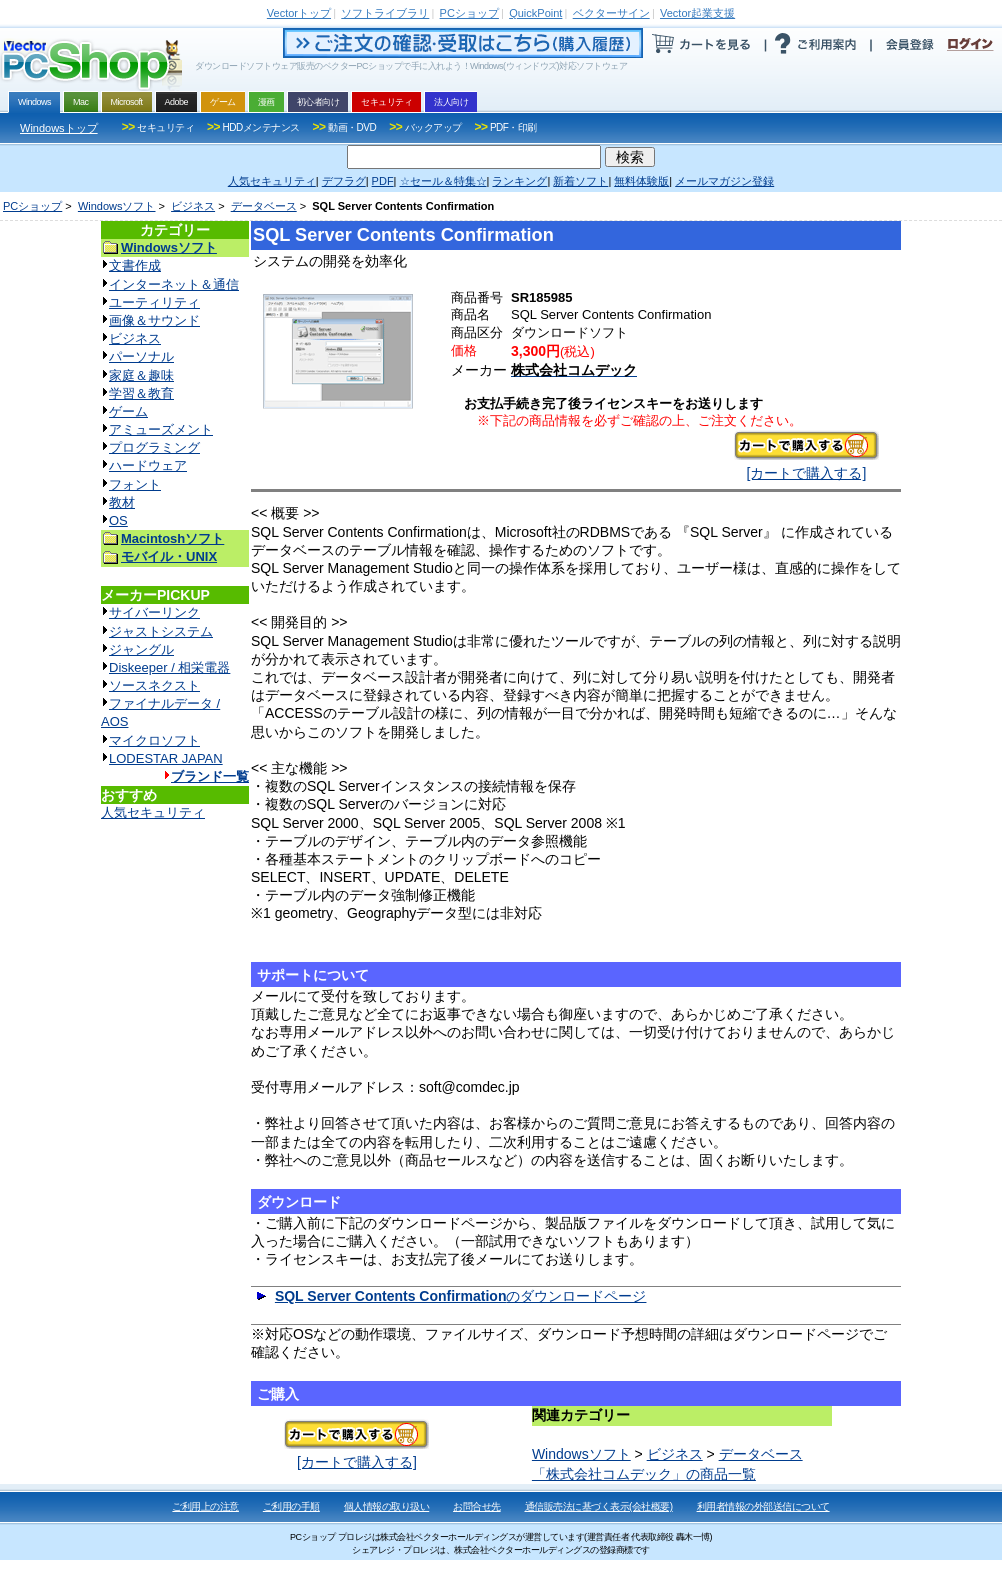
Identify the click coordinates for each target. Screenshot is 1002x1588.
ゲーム (128, 411)
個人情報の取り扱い (387, 1506)
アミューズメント (161, 429)
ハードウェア (148, 465)
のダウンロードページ (461, 1296)
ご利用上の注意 (205, 1506)
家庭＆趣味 (141, 375)
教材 (122, 502)
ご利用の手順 (291, 1506)
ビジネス (193, 206)
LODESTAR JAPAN (166, 758)
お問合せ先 (477, 1506)
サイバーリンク (154, 612)
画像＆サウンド (154, 320)
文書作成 (135, 265)
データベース (264, 206)
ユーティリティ (154, 302)
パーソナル (141, 356)
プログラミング (154, 447)
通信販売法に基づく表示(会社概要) (599, 1506)
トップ (299, 13)
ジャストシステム (161, 631)
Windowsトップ (59, 128)
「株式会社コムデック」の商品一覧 (644, 1474)
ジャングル (141, 649)
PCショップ (32, 206)
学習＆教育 (141, 393)
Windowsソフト (117, 206)
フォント (135, 484)
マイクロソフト (154, 740)
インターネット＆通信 (174, 284)
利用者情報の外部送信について (763, 1506)
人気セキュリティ (153, 812)
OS (118, 520)
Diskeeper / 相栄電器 (169, 667)
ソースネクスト (154, 685)
